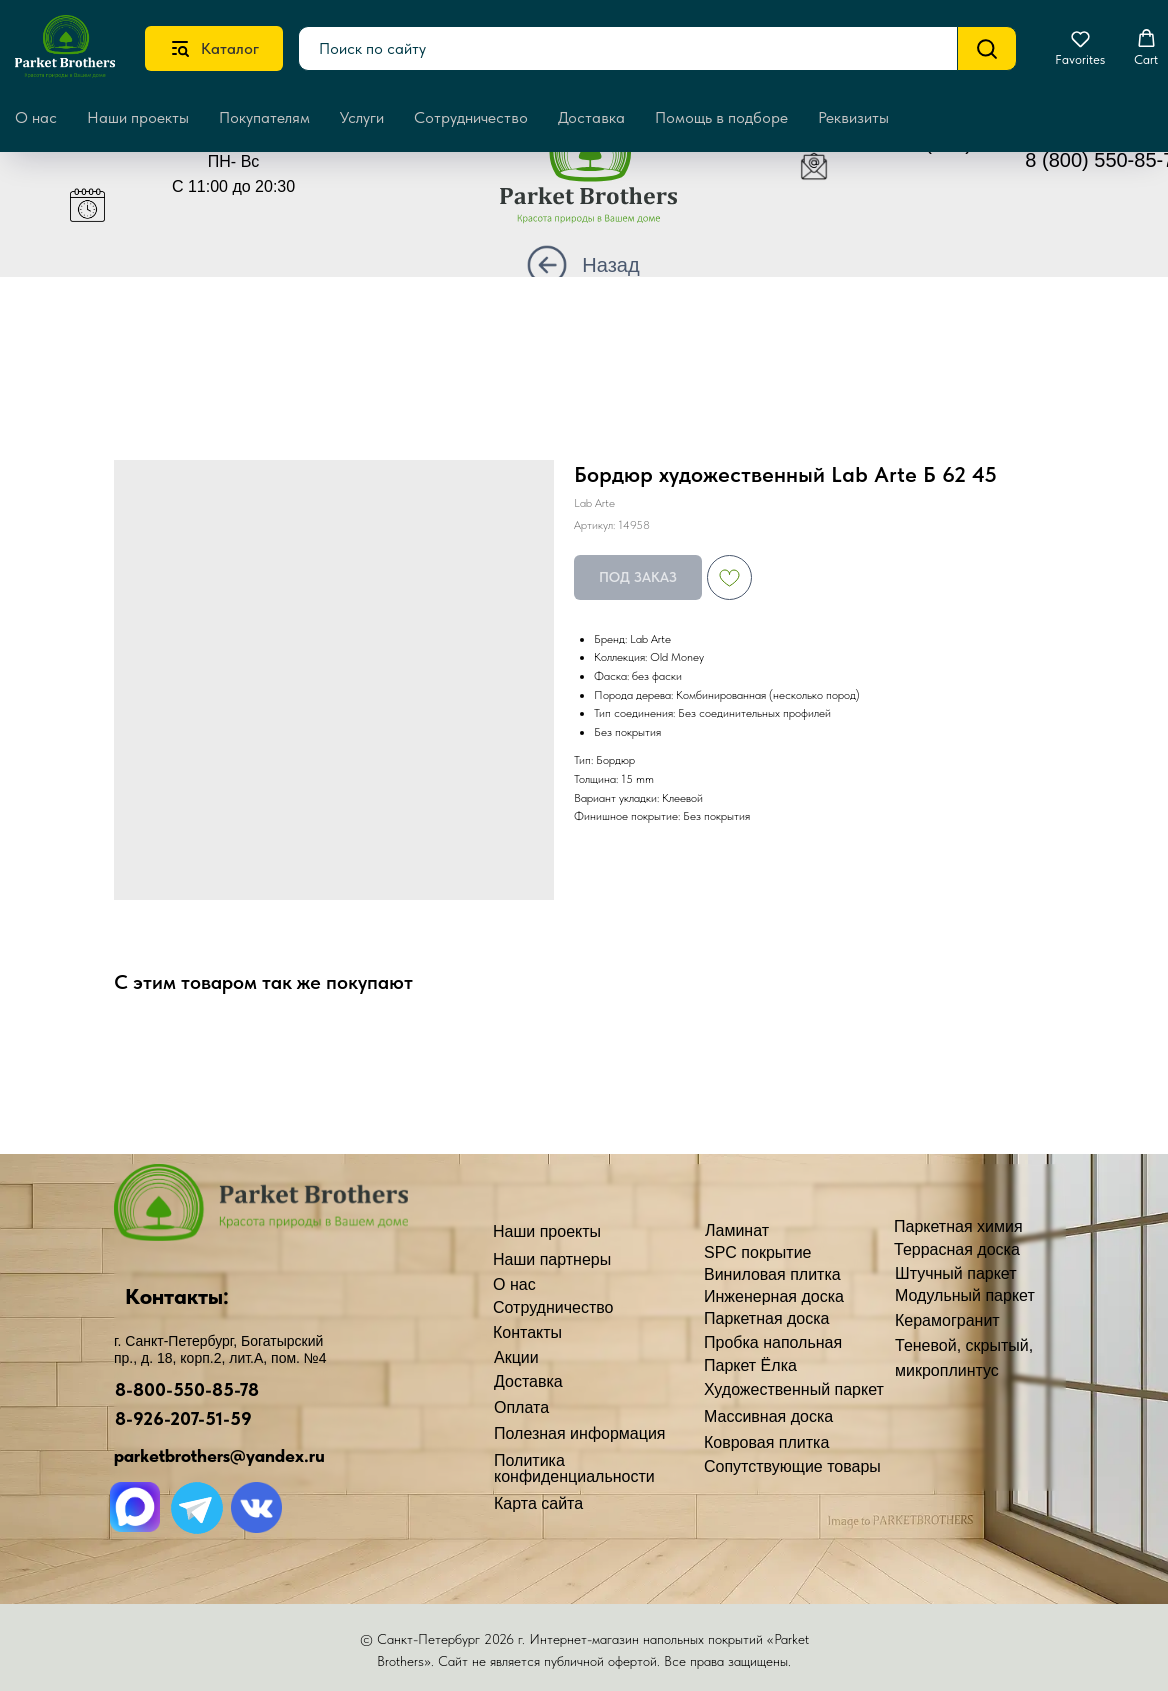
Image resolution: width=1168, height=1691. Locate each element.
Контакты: (177, 1296)
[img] (603, 176)
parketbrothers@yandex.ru (219, 1455)
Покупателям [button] (264, 117)
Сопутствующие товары (792, 1466)
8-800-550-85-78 (187, 1389)
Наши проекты (138, 117)
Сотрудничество (471, 117)
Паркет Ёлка (750, 1365)
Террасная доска (957, 1249)
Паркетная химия (958, 1226)
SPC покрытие (757, 1252)
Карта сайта (538, 1503)
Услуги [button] (362, 117)
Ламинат (737, 1230)
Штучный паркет (956, 1273)
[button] (1080, 48)
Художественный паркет (794, 1389)
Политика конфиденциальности (574, 1468)
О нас (514, 1284)
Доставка (591, 117)
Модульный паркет (965, 1295)
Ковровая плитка (766, 1442)
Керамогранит (947, 1320)
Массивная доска (768, 1416)
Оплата (521, 1407)
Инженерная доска (774, 1296)
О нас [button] (36, 117)
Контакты (527, 1332)
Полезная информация (580, 1433)
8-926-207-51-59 (183, 1418)
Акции (516, 1357)
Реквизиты (853, 117)
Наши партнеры (552, 1259)
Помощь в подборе (721, 117)
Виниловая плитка (772, 1274)
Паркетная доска (767, 1318)
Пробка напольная (773, 1342)
